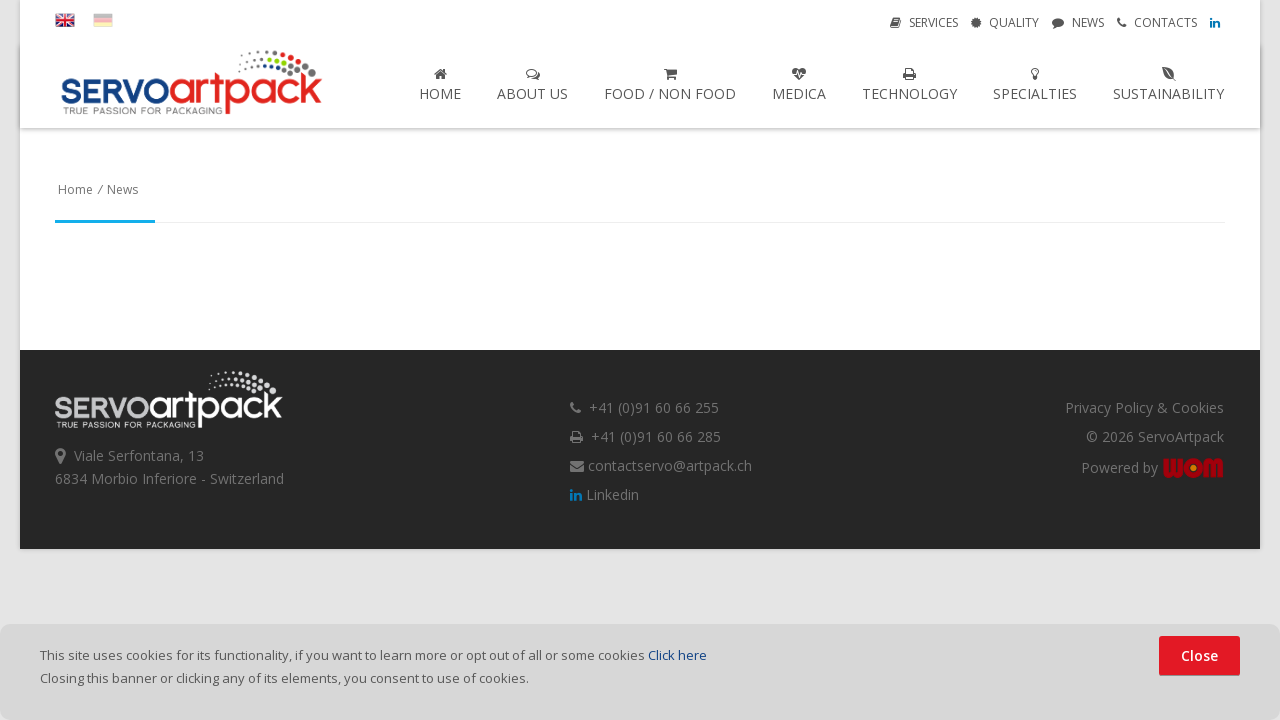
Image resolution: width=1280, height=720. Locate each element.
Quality (1005, 22)
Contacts (1157, 22)
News (1078, 22)
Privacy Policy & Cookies (1144, 407)
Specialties (1035, 85)
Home (440, 85)
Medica (799, 85)
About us (532, 85)
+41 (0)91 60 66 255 (644, 407)
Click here (677, 655)
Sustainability (1168, 85)
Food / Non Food (670, 85)
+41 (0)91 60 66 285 (645, 436)
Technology (909, 85)
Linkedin (604, 494)
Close (1199, 655)
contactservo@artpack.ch (661, 465)
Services (924, 22)
